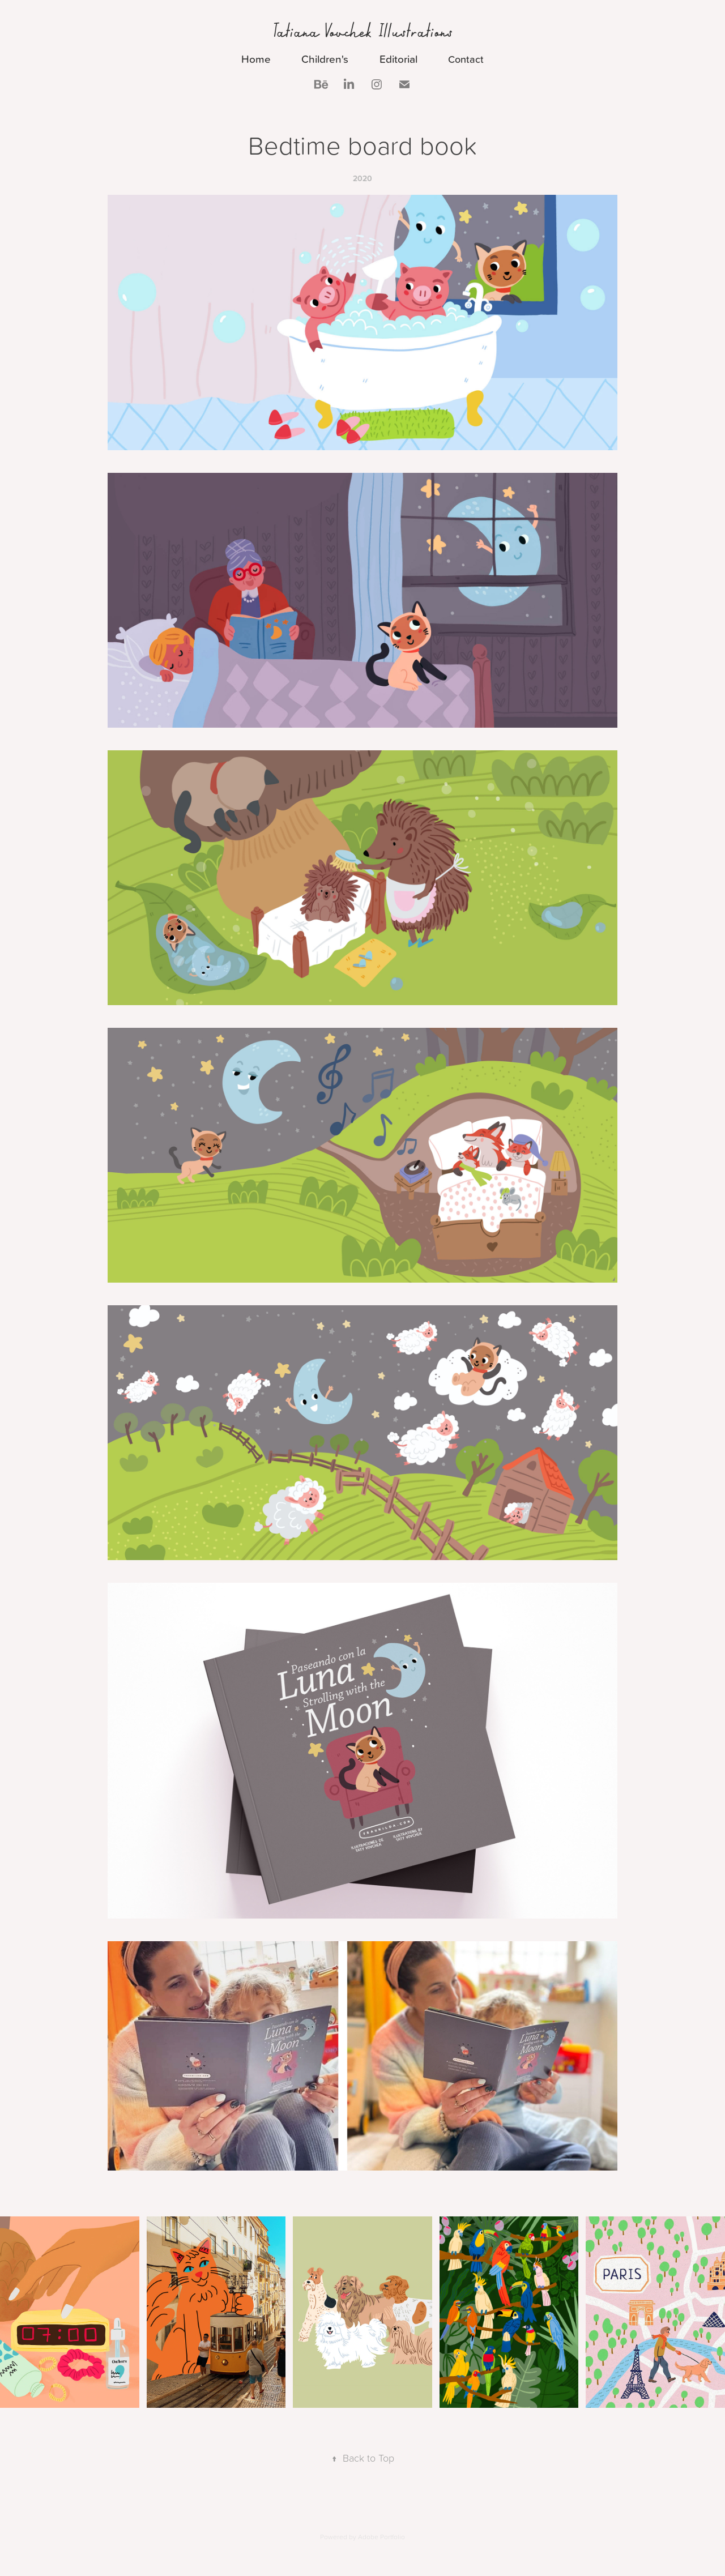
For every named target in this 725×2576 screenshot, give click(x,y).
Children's (324, 58)
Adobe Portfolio (381, 2536)
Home (256, 58)
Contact (466, 59)
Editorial (398, 58)
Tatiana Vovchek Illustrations (363, 30)
